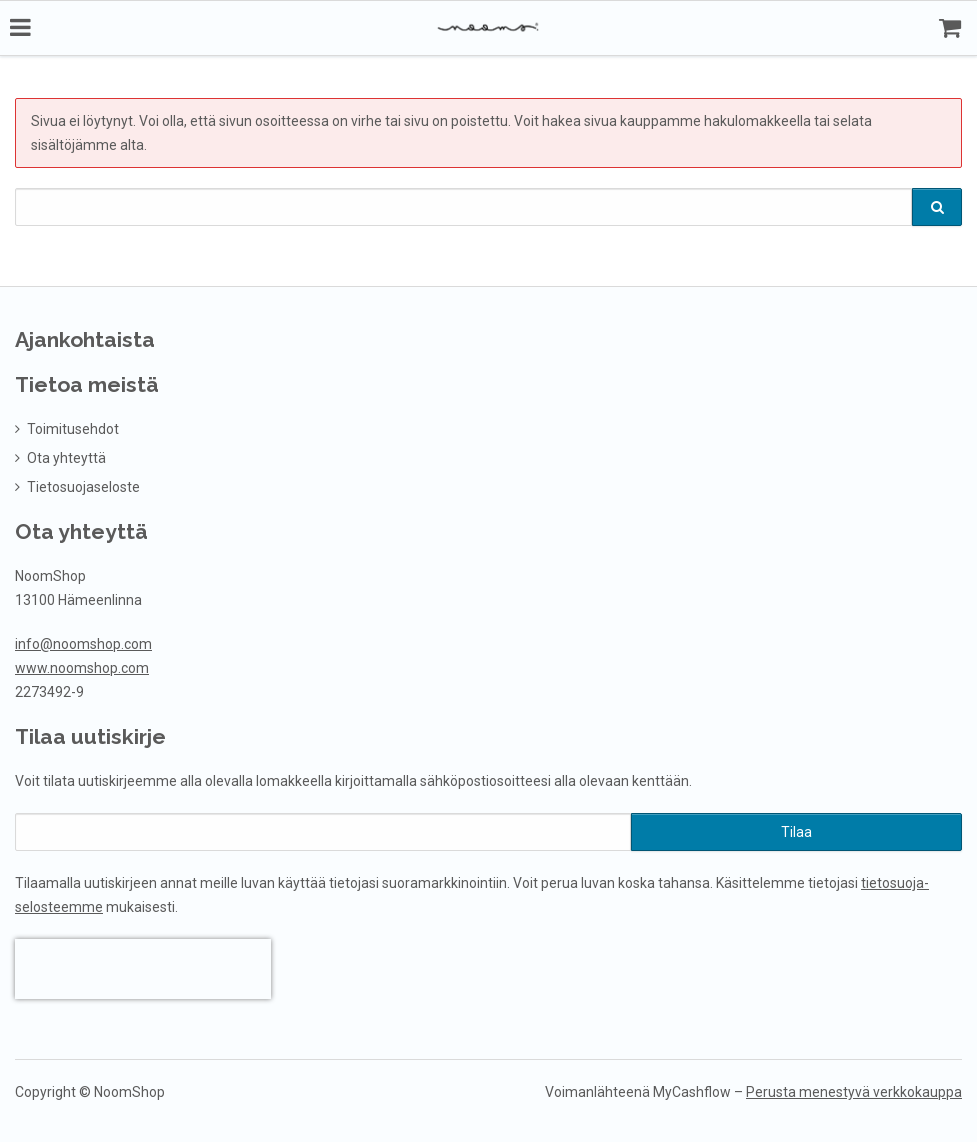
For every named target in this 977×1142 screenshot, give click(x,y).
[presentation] (143, 967)
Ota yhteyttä (66, 456)
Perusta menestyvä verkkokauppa (854, 1090)
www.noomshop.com (82, 666)
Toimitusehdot (73, 427)
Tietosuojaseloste (83, 485)
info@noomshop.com (83, 642)
